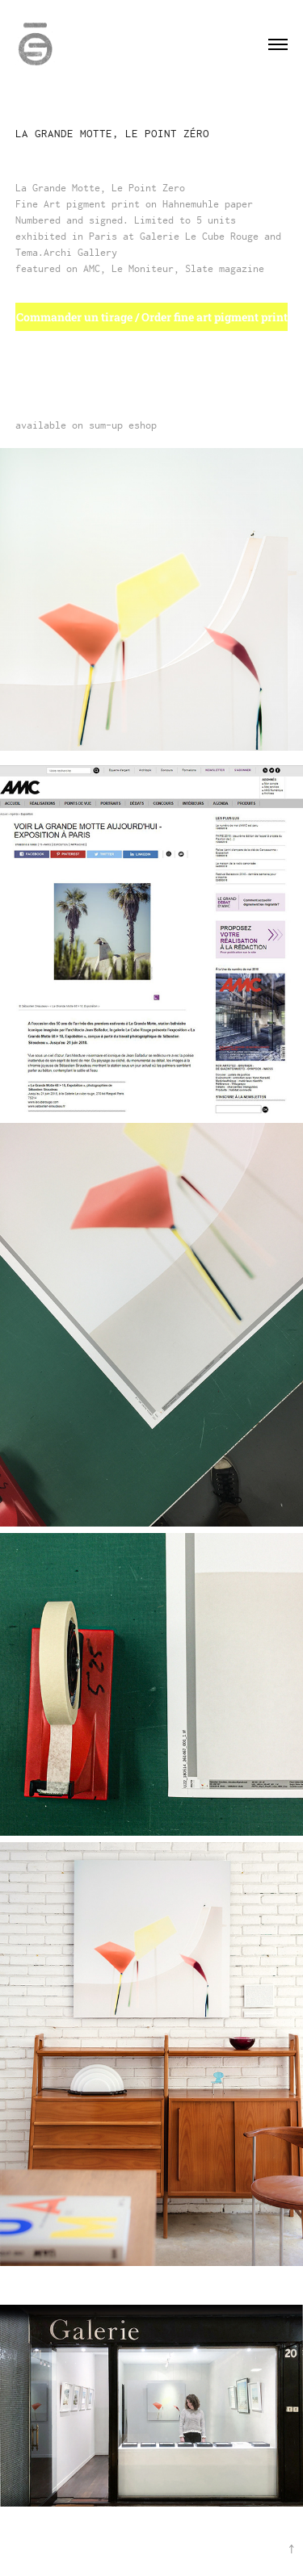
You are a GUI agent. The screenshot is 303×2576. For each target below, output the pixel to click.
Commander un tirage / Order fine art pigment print (152, 317)
